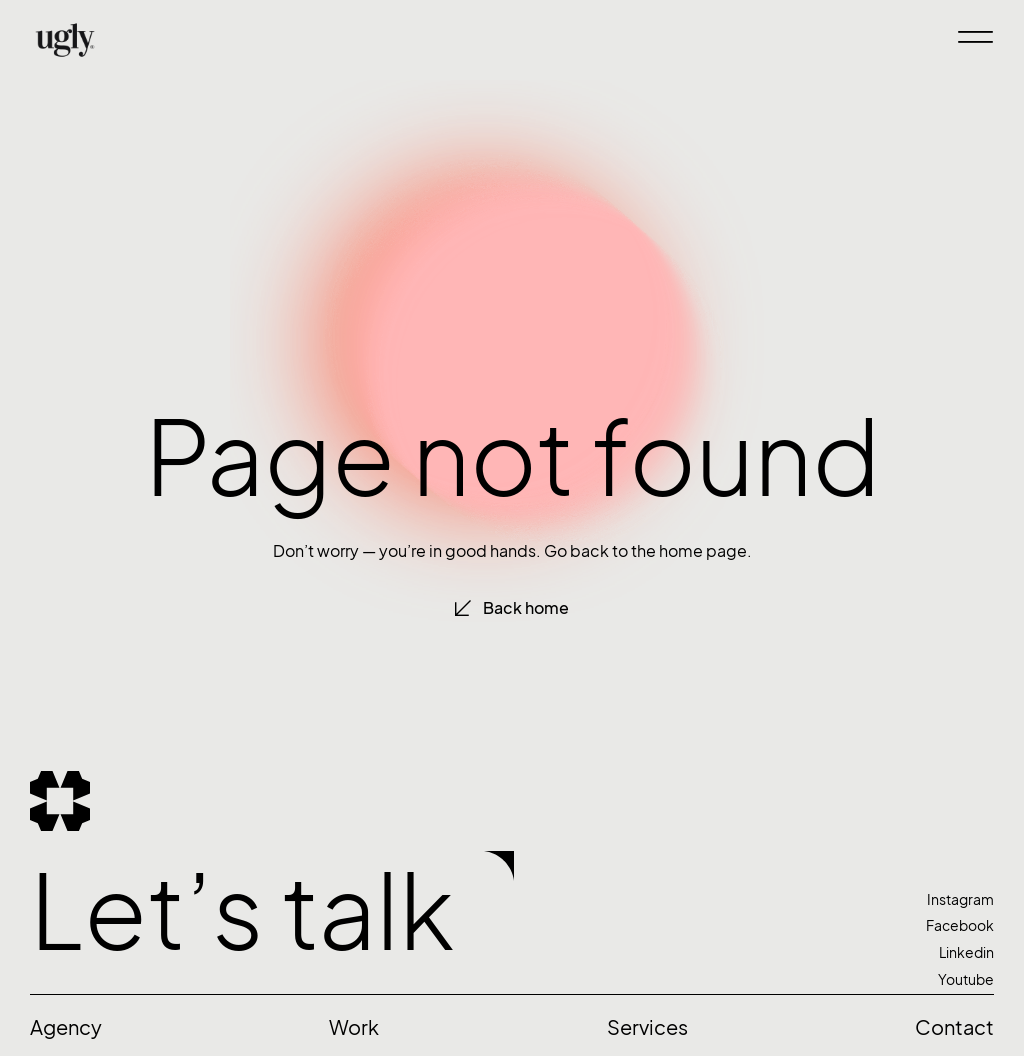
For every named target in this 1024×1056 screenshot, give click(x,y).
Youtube (966, 979)
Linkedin (966, 952)
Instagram (960, 899)
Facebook (960, 925)
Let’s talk (242, 911)
